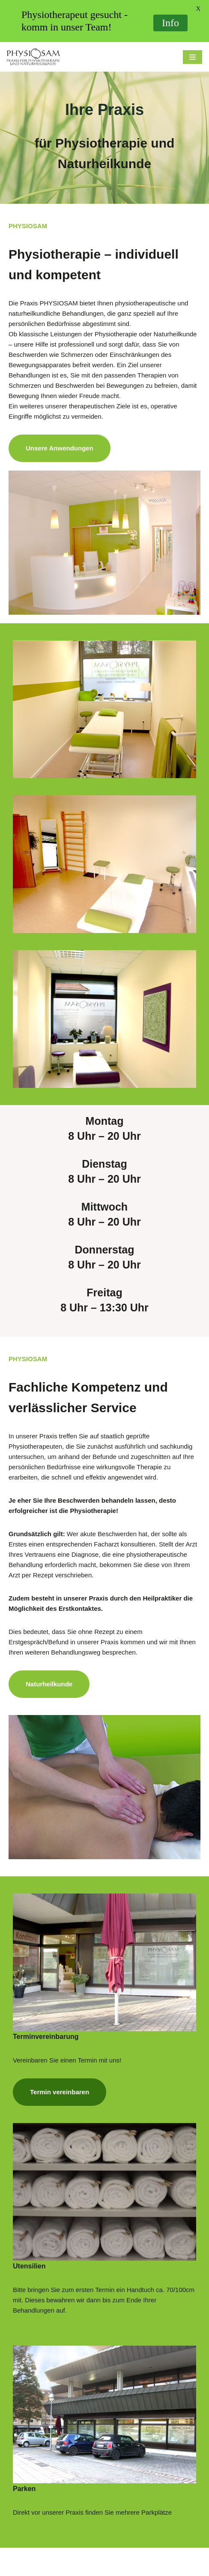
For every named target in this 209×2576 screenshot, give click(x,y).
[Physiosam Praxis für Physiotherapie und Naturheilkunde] (33, 57)
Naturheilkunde (49, 1684)
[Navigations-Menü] (192, 57)
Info (170, 22)
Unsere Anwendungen (59, 448)
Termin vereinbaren (59, 2092)
